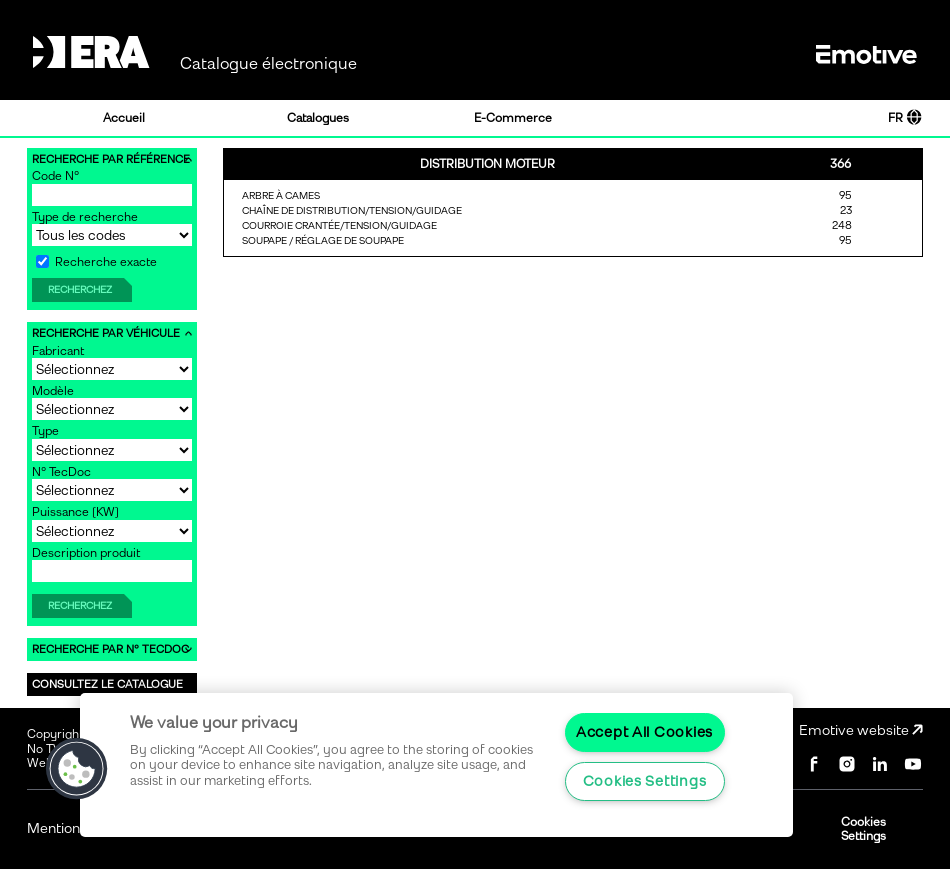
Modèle (53, 391)
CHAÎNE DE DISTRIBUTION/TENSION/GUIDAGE (352, 210)
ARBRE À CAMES (281, 195)
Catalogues (318, 118)
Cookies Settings (863, 829)
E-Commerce (513, 118)
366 (840, 164)
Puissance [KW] (75, 512)
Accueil (124, 118)
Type (45, 431)
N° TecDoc (61, 472)
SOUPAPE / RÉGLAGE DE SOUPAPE (323, 240)
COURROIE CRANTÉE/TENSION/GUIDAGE (339, 225)
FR (905, 118)
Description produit (86, 553)
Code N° (55, 176)
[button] (77, 769)
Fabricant (58, 351)
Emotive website (861, 730)
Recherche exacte (96, 262)
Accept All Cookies (644, 732)
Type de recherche (85, 217)
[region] (436, 765)
